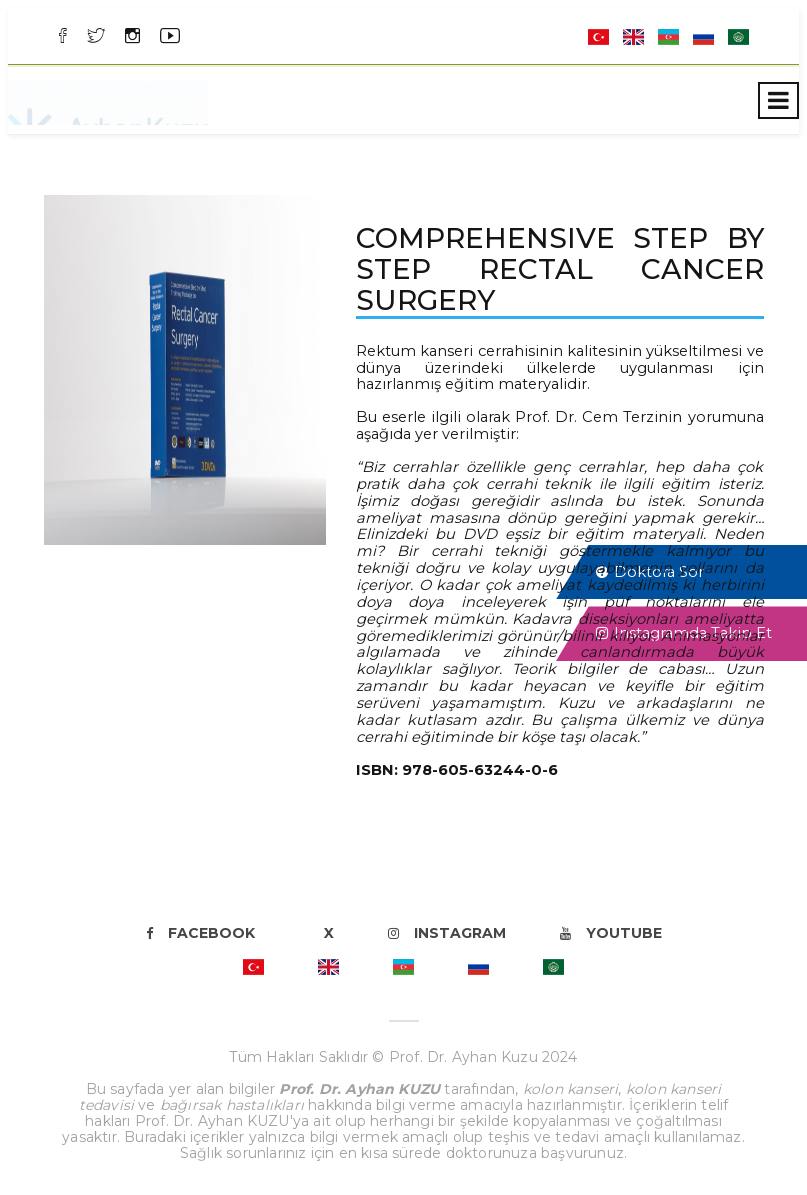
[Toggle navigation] (778, 100)
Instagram (447, 933)
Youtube (611, 933)
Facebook (200, 933)
